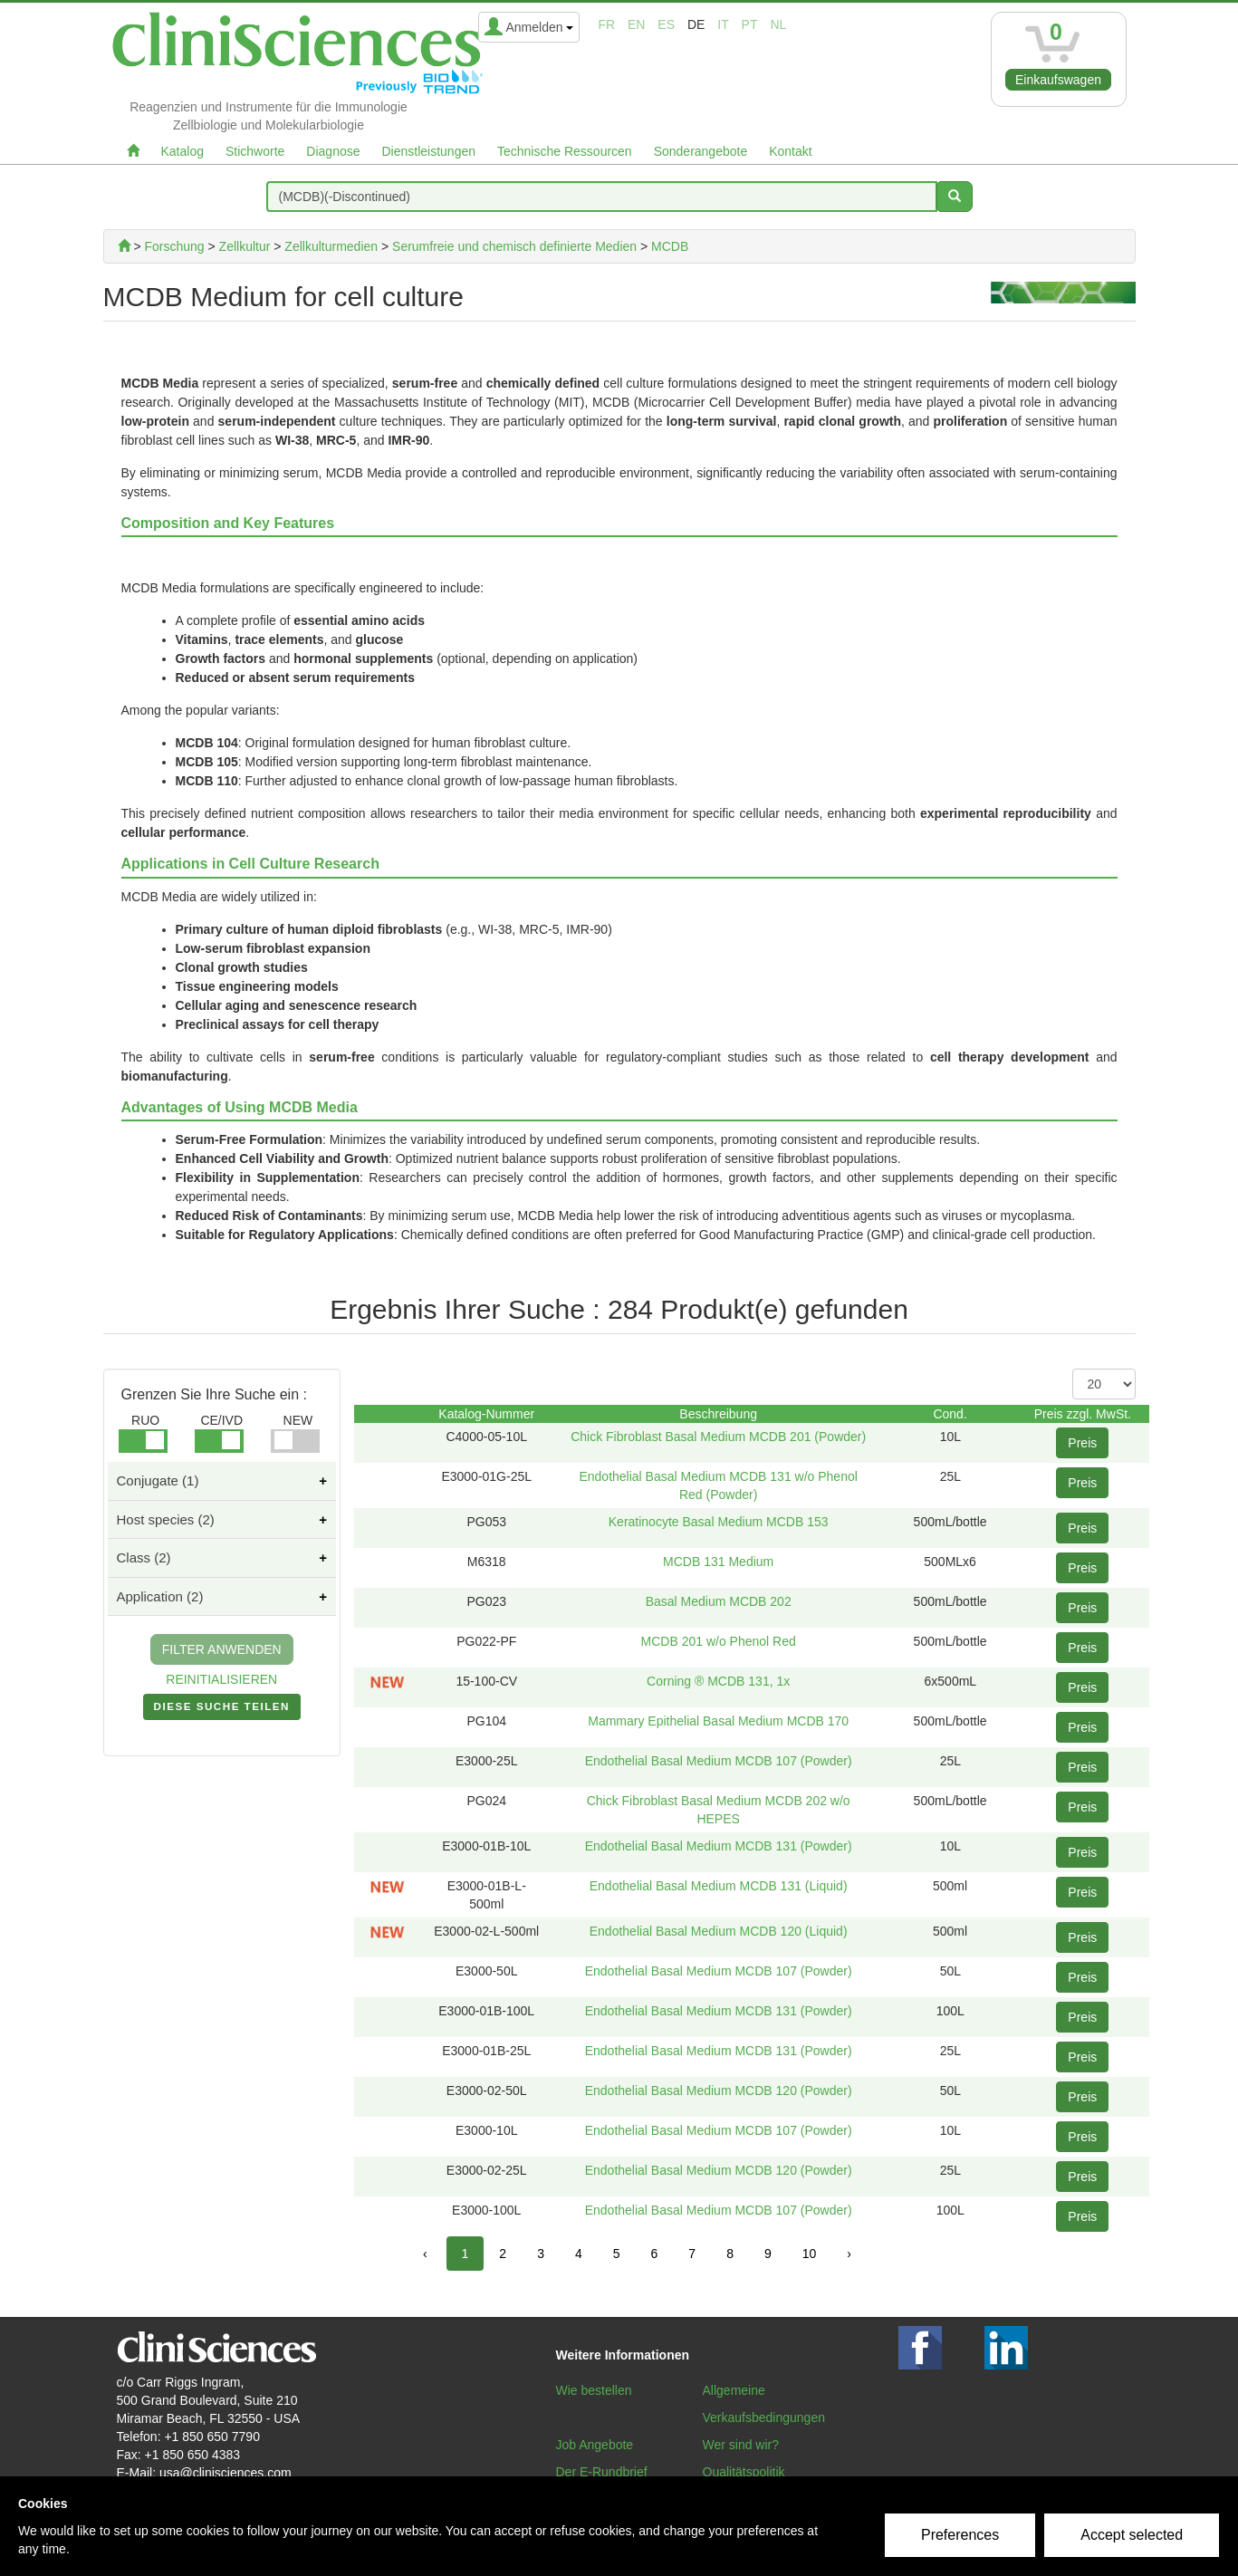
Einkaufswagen (1058, 79)
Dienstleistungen (429, 151)
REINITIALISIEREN (221, 1679)
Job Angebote (595, 2444)
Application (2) (160, 1596)
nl (778, 24)
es (666, 24)
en (636, 24)
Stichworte (255, 151)
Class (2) (144, 1557)
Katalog (182, 151)
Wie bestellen (594, 2390)
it (722, 24)
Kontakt (790, 151)
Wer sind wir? (741, 2444)
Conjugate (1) (158, 1480)
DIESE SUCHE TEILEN (222, 1710)
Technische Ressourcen (564, 151)
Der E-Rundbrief (602, 2472)
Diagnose (333, 151)
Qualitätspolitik (744, 2472)
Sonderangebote (701, 151)
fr (606, 24)
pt (750, 24)
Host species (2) (166, 1519)
